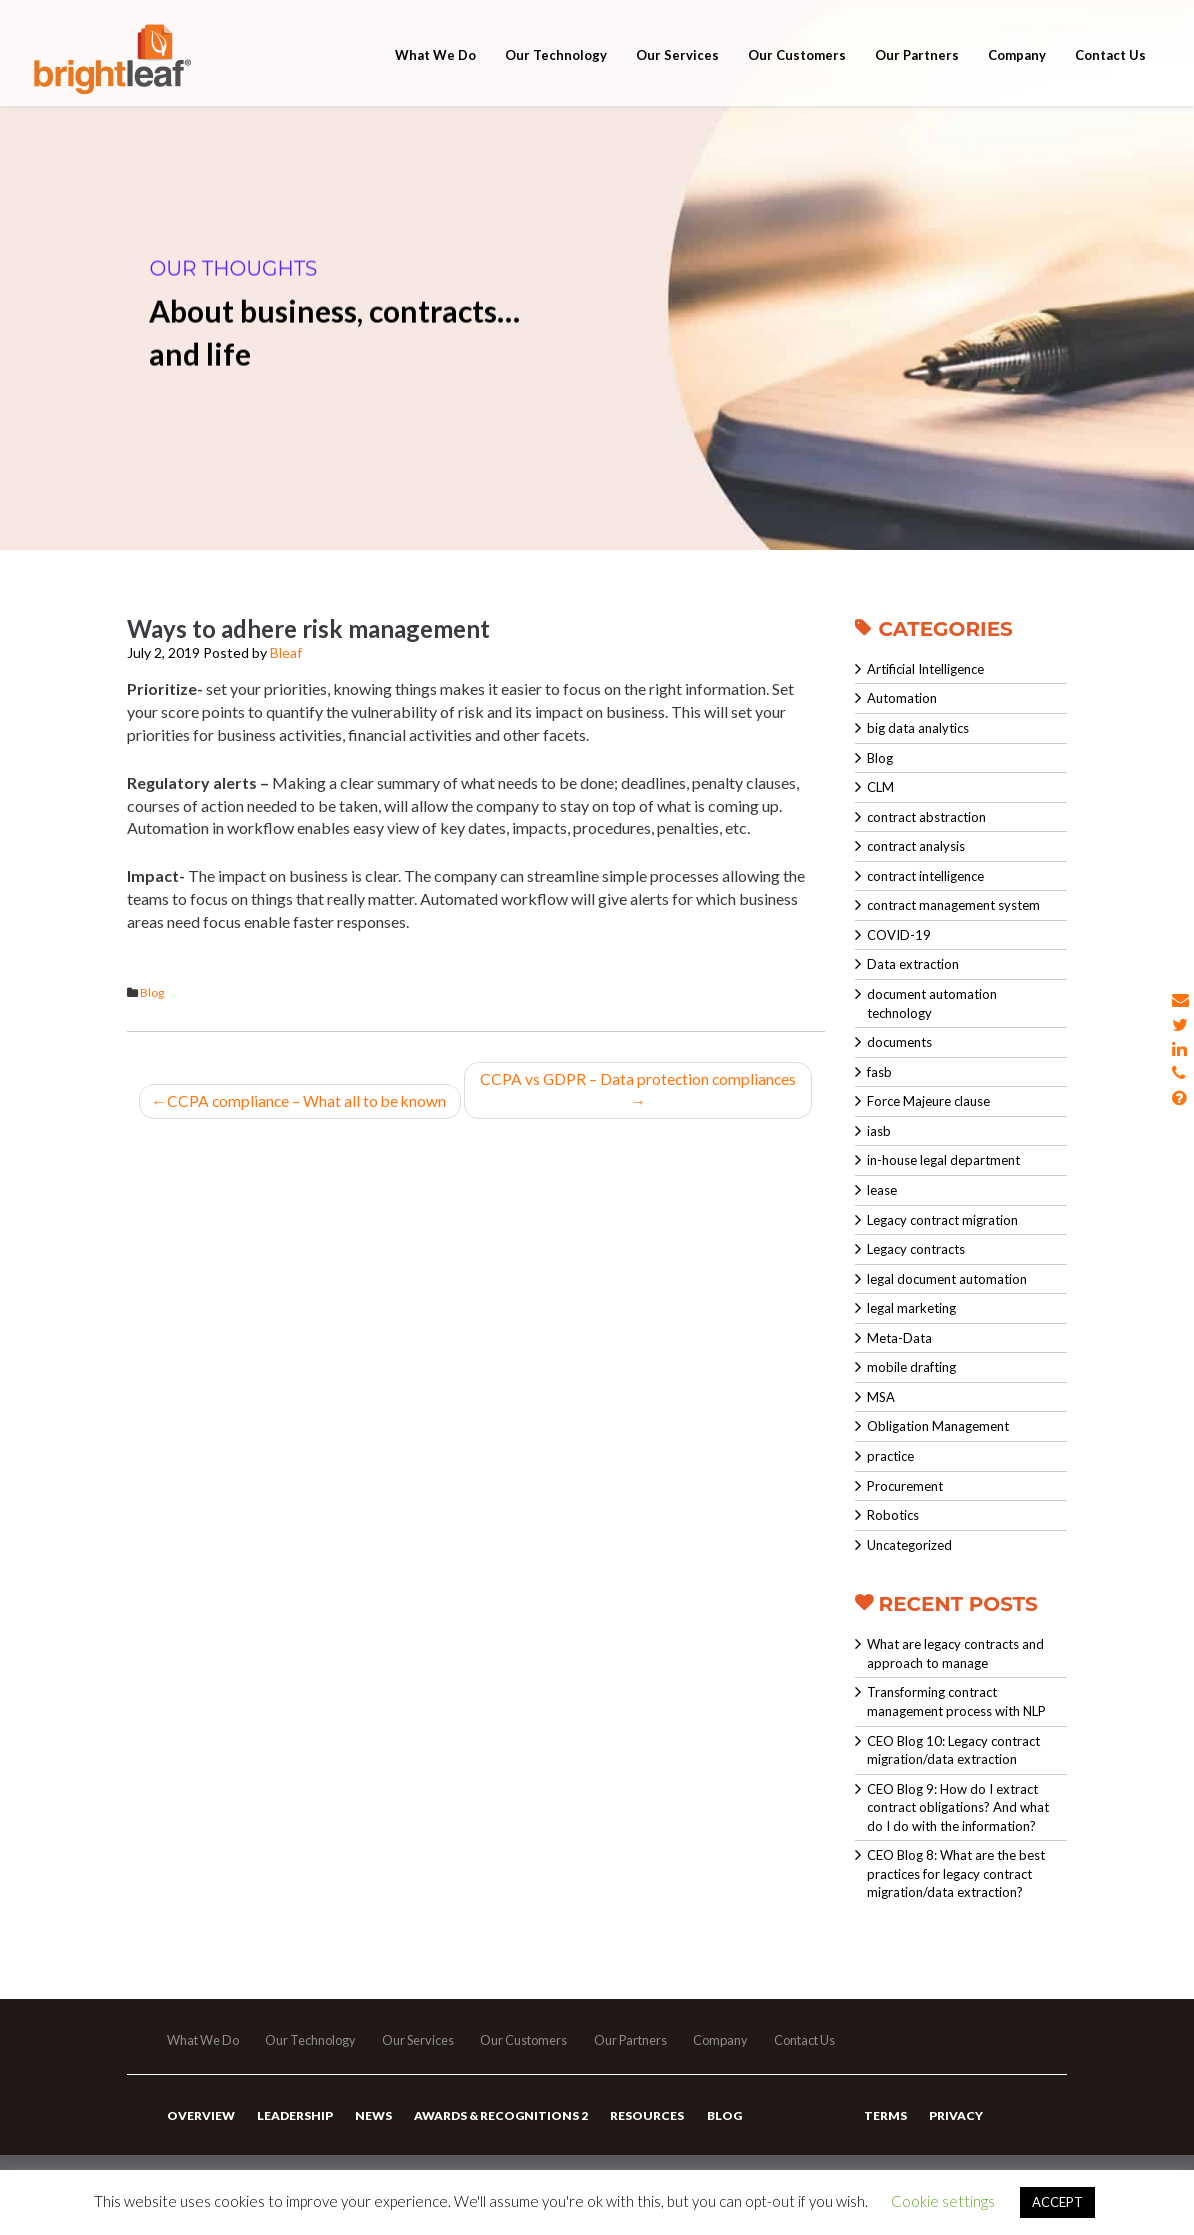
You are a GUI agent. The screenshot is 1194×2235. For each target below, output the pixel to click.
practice (890, 1456)
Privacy (955, 2124)
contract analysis (916, 846)
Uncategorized (909, 1545)
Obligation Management (938, 1426)
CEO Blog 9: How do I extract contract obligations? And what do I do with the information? (958, 1807)
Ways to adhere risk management (308, 628)
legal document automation (947, 1279)
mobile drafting (911, 1367)
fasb (879, 1072)
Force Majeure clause (928, 1101)
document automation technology (932, 1003)
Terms (885, 2124)
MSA (881, 1397)
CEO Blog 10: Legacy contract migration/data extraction (953, 1750)
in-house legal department (943, 1160)
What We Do (435, 72)
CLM (880, 787)
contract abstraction (926, 817)
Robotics (893, 1515)
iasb (879, 1131)
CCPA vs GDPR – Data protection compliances (640, 1090)
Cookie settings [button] (943, 2201)
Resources (642, 2124)
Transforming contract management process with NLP (956, 1701)
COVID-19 (899, 935)
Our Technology (556, 72)
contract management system (953, 905)
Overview (200, 2124)
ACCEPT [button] (1057, 2202)
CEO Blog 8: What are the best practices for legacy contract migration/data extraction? (956, 1873)
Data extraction (913, 964)
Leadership (293, 2124)
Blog (152, 992)
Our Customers (797, 72)
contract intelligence (925, 876)
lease (882, 1190)
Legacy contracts (916, 1249)
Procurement (905, 1486)
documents (899, 1042)
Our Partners (917, 72)
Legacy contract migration (942, 1220)
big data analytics (918, 728)
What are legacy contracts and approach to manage (955, 1653)
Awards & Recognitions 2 (497, 2124)
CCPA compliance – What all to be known (300, 1101)
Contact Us (1110, 72)
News (370, 2124)
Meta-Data (899, 1338)
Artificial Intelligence (925, 669)
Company (1017, 72)
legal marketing (911, 1308)
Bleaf (286, 652)
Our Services (677, 72)
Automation (902, 698)
